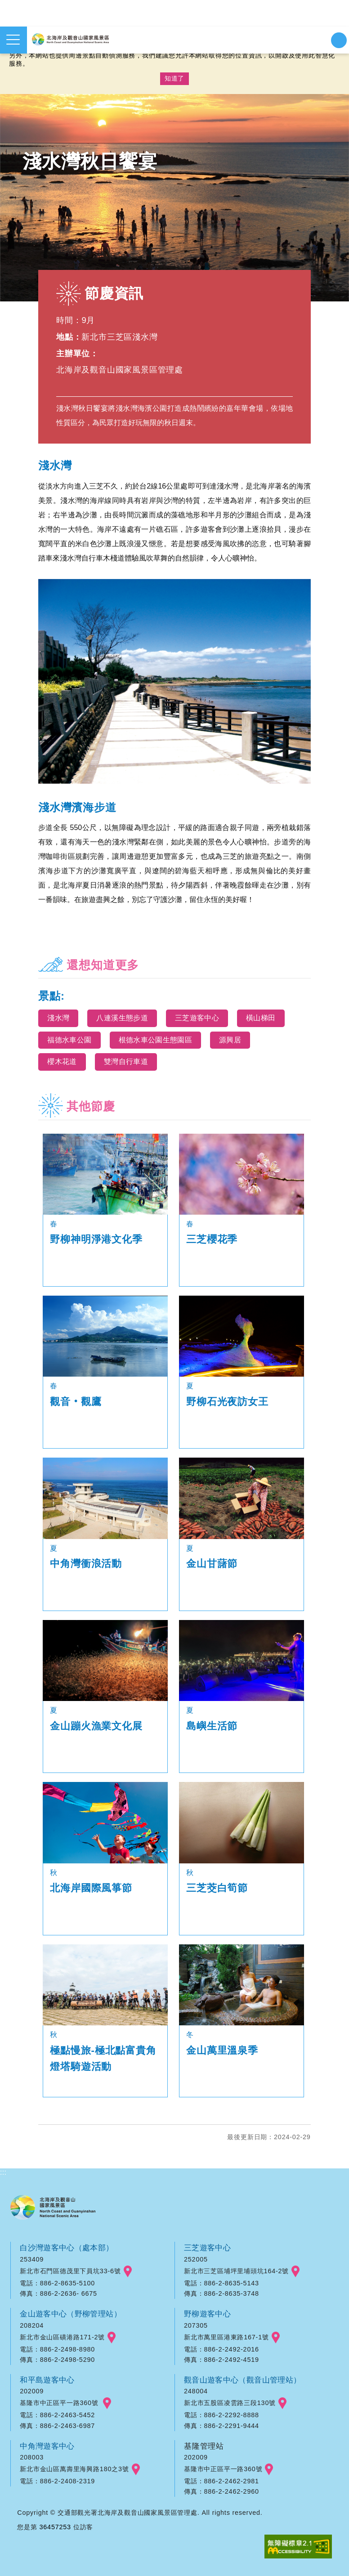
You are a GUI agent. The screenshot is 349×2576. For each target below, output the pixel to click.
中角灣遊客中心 (48, 2445)
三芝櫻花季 (211, 1239)
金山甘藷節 (211, 1563)
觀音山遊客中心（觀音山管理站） (244, 2379)
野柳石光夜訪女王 (227, 1401)
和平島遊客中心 (48, 2379)
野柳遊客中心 (208, 2313)
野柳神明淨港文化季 (96, 1239)
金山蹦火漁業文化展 (96, 1726)
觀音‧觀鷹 (75, 1401)
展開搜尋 (339, 40)
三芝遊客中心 (208, 2247)
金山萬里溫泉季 (222, 2050)
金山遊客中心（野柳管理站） (72, 2313)
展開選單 (13, 39)
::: (3, 2172)
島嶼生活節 (211, 1726)
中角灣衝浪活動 (86, 1563)
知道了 (174, 78)
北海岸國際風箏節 (91, 1888)
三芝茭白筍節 (217, 1888)
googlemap (127, 2271)
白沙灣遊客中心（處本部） (68, 2247)
